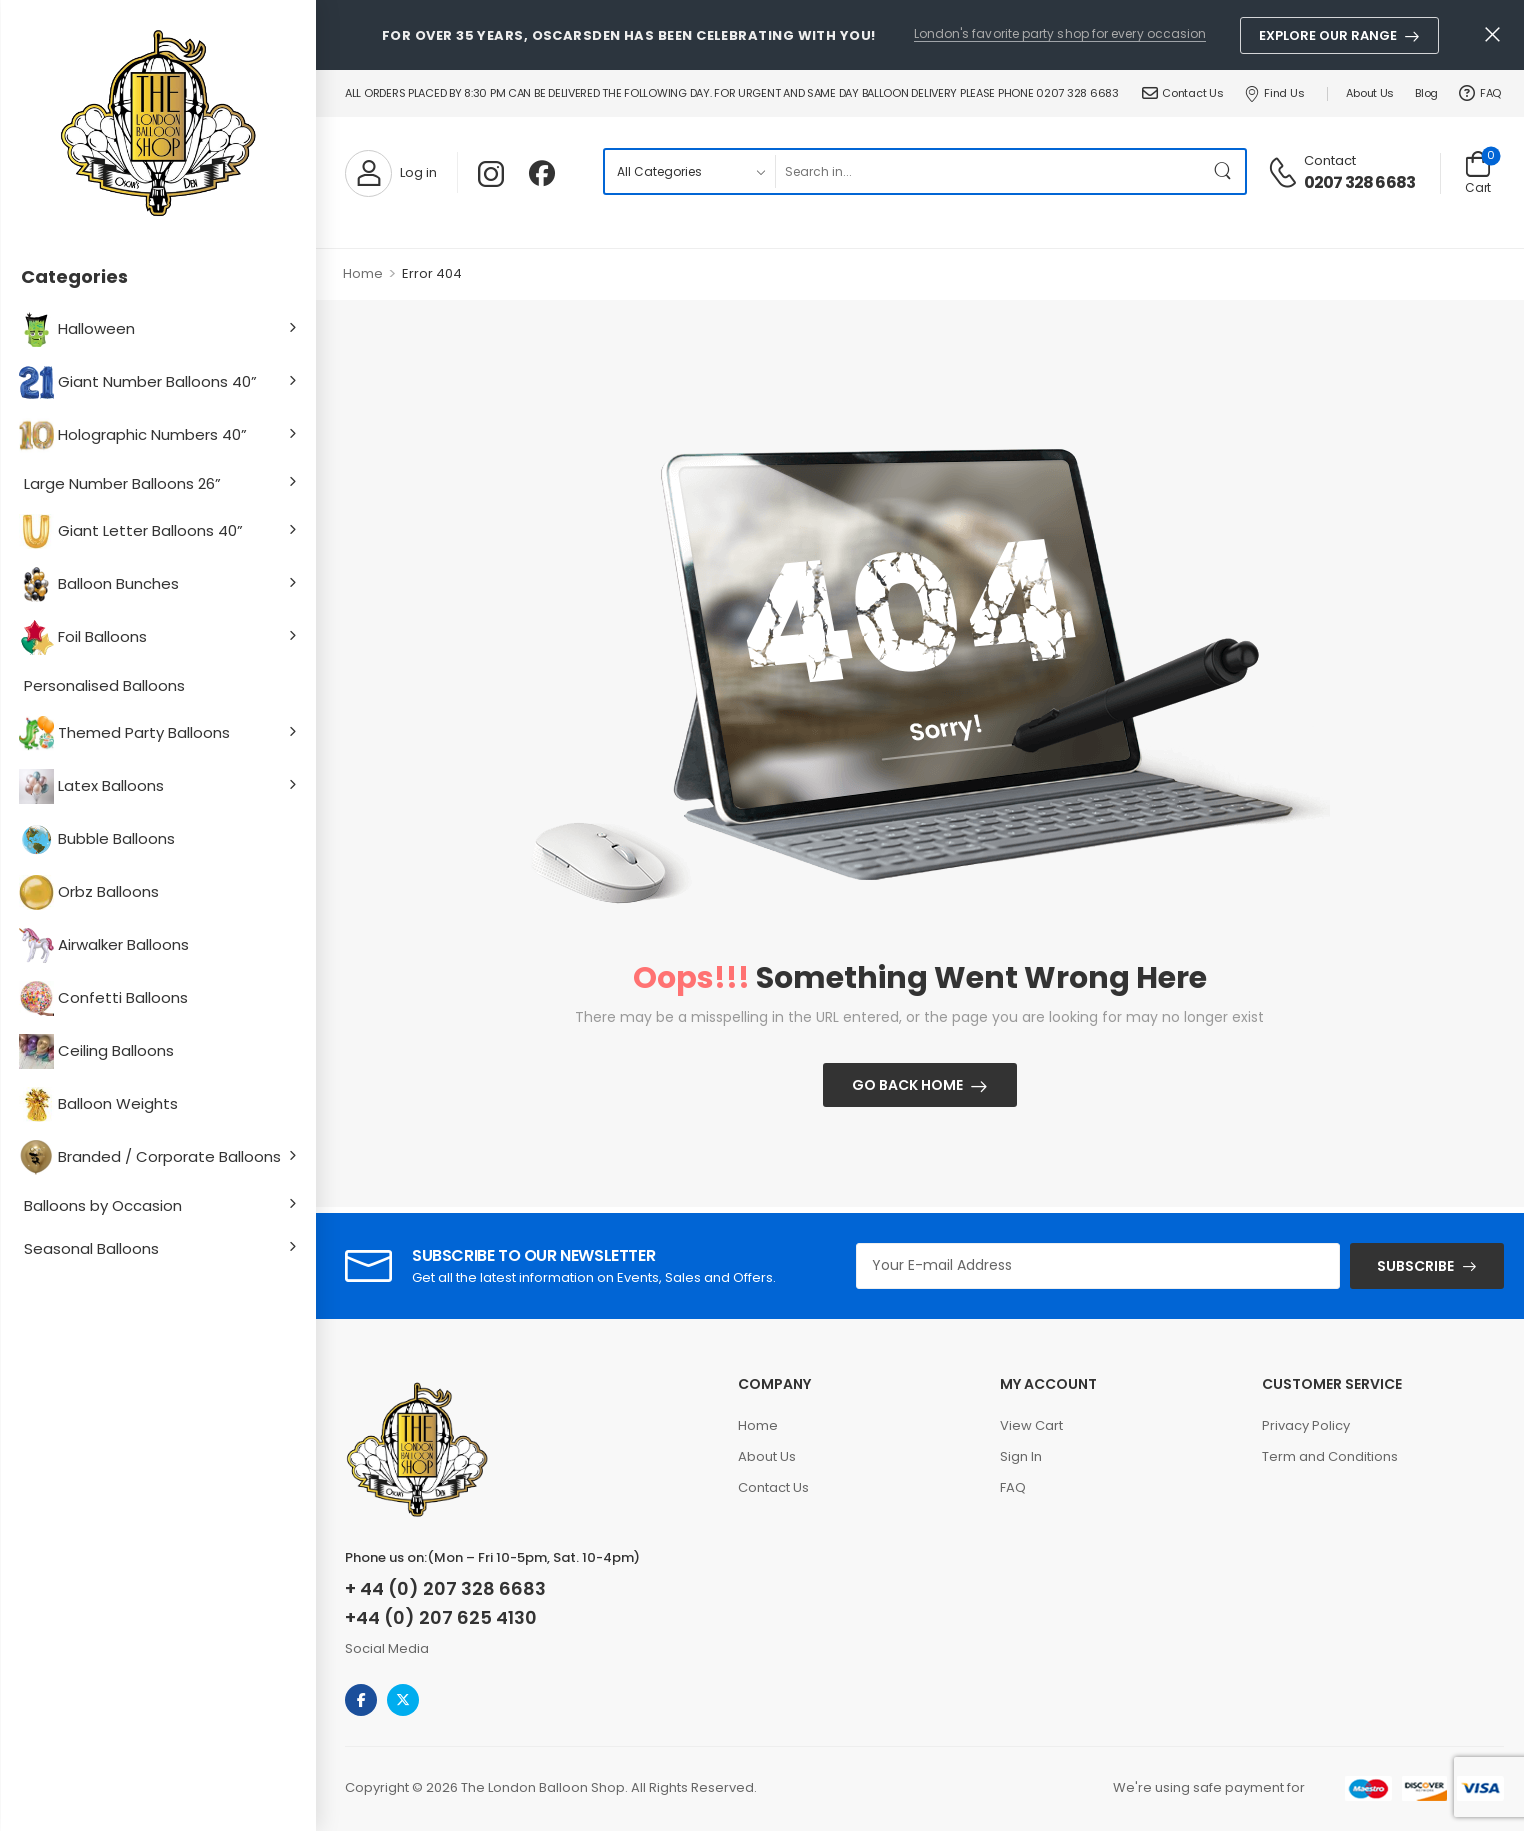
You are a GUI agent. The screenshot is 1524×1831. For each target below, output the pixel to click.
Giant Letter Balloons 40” (133, 531)
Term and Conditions (1330, 1456)
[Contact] (1285, 171)
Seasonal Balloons (91, 1248)
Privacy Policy (1306, 1425)
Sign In (1021, 1456)
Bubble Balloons (99, 839)
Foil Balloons (85, 637)
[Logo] (158, 125)
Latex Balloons (94, 786)
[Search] (989, 171)
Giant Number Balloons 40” (140, 382)
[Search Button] (1225, 171)
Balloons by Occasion (103, 1205)
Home (363, 273)
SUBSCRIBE (1415, 1266)
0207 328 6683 (1360, 183)
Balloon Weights (101, 1104)
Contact (1330, 160)
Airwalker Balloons (106, 945)
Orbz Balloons (91, 892)
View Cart (1031, 1425)
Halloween (79, 329)
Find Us (1274, 93)
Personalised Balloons (104, 685)
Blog (1426, 93)
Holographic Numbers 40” (135, 435)
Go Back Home (907, 1085)
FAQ (1480, 93)
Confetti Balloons (106, 998)
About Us (1370, 93)
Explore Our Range (1328, 35)
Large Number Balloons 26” (122, 483)
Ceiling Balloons (99, 1051)
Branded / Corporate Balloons (152, 1157)
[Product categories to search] (689, 171)
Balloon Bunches (101, 584)
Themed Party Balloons (127, 733)
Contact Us (1183, 93)
